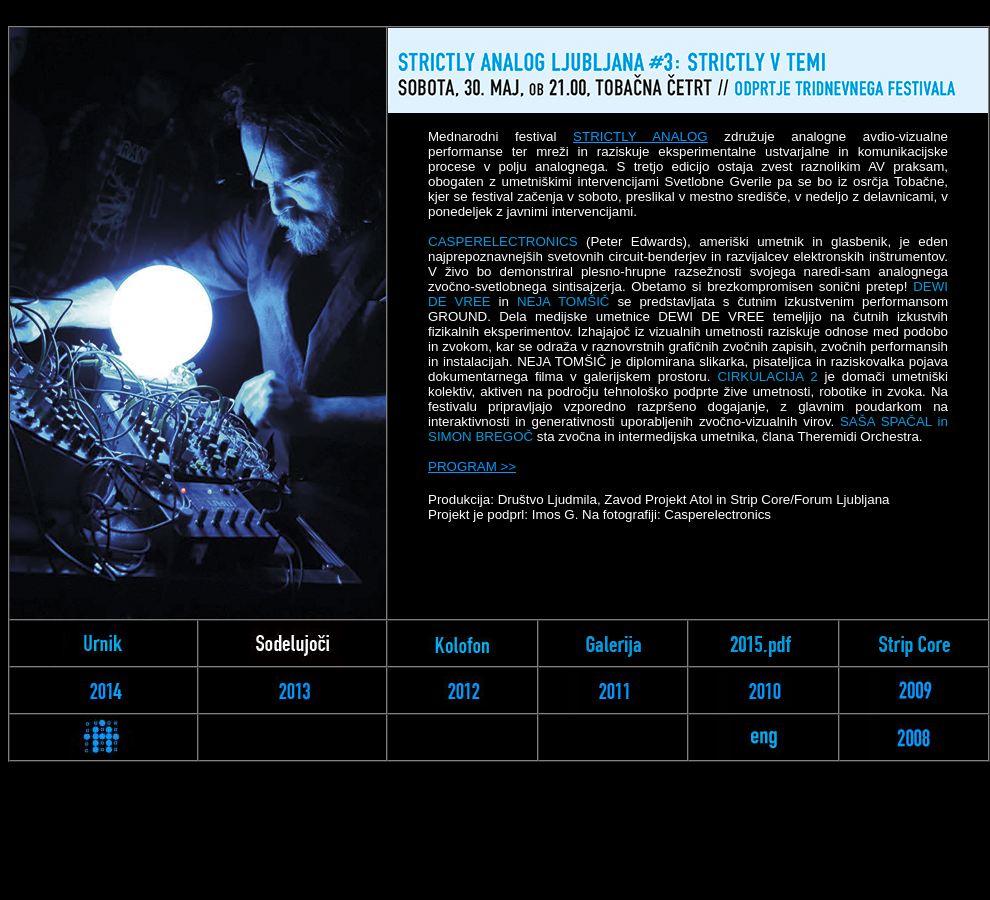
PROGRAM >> (472, 466)
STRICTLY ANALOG (640, 136)
